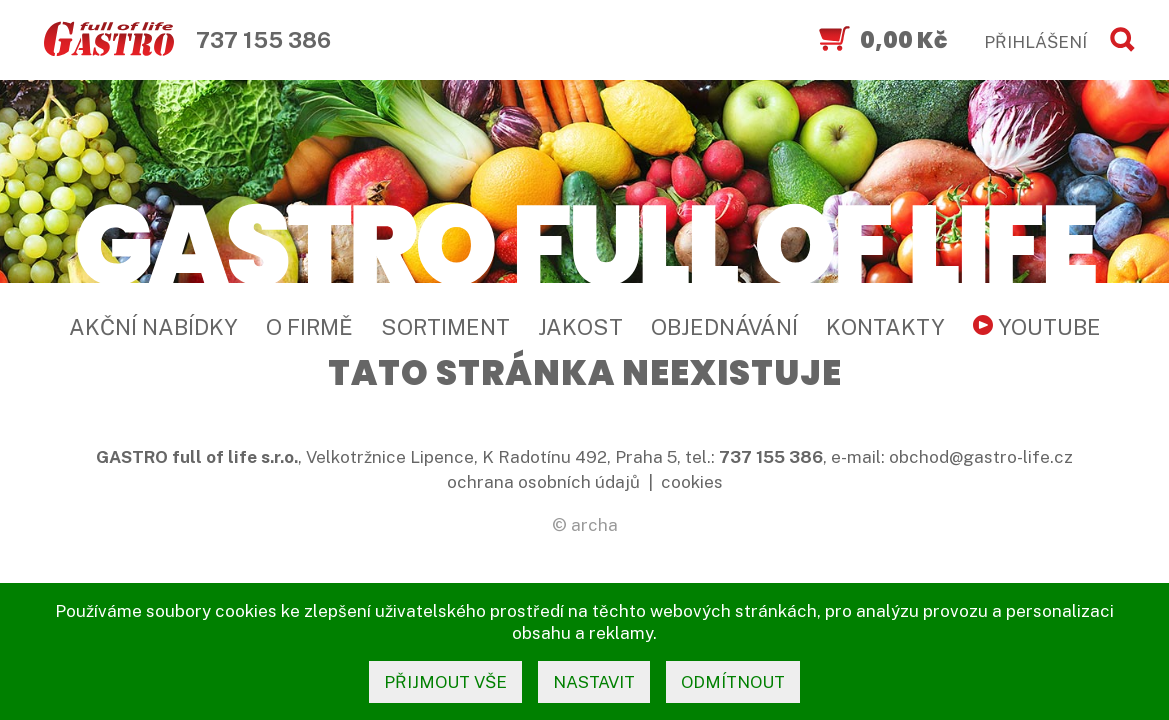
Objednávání (724, 327)
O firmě (309, 327)
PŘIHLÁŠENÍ (1035, 42)
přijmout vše (445, 682)
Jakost (580, 327)
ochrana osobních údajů (543, 482)
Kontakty (885, 327)
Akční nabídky (153, 327)
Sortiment (445, 327)
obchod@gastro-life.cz (981, 457)
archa (594, 525)
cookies (692, 482)
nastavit (594, 682)
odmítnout (733, 682)
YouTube (1037, 327)
